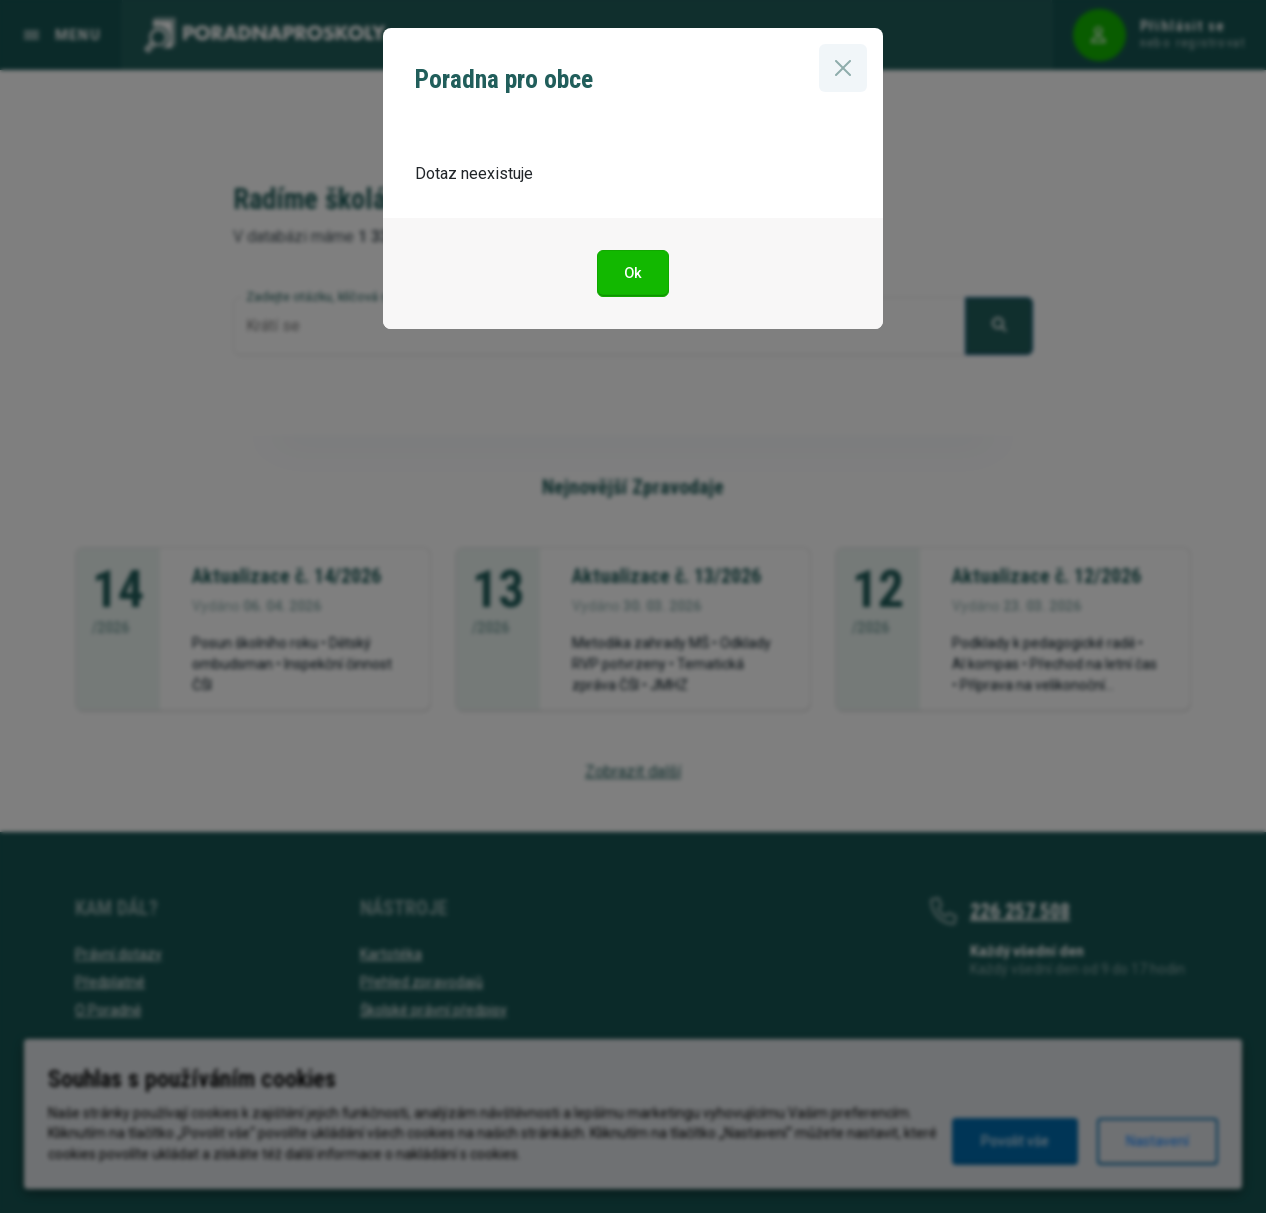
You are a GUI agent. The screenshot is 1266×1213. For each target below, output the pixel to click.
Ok (633, 273)
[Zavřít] (843, 68)
